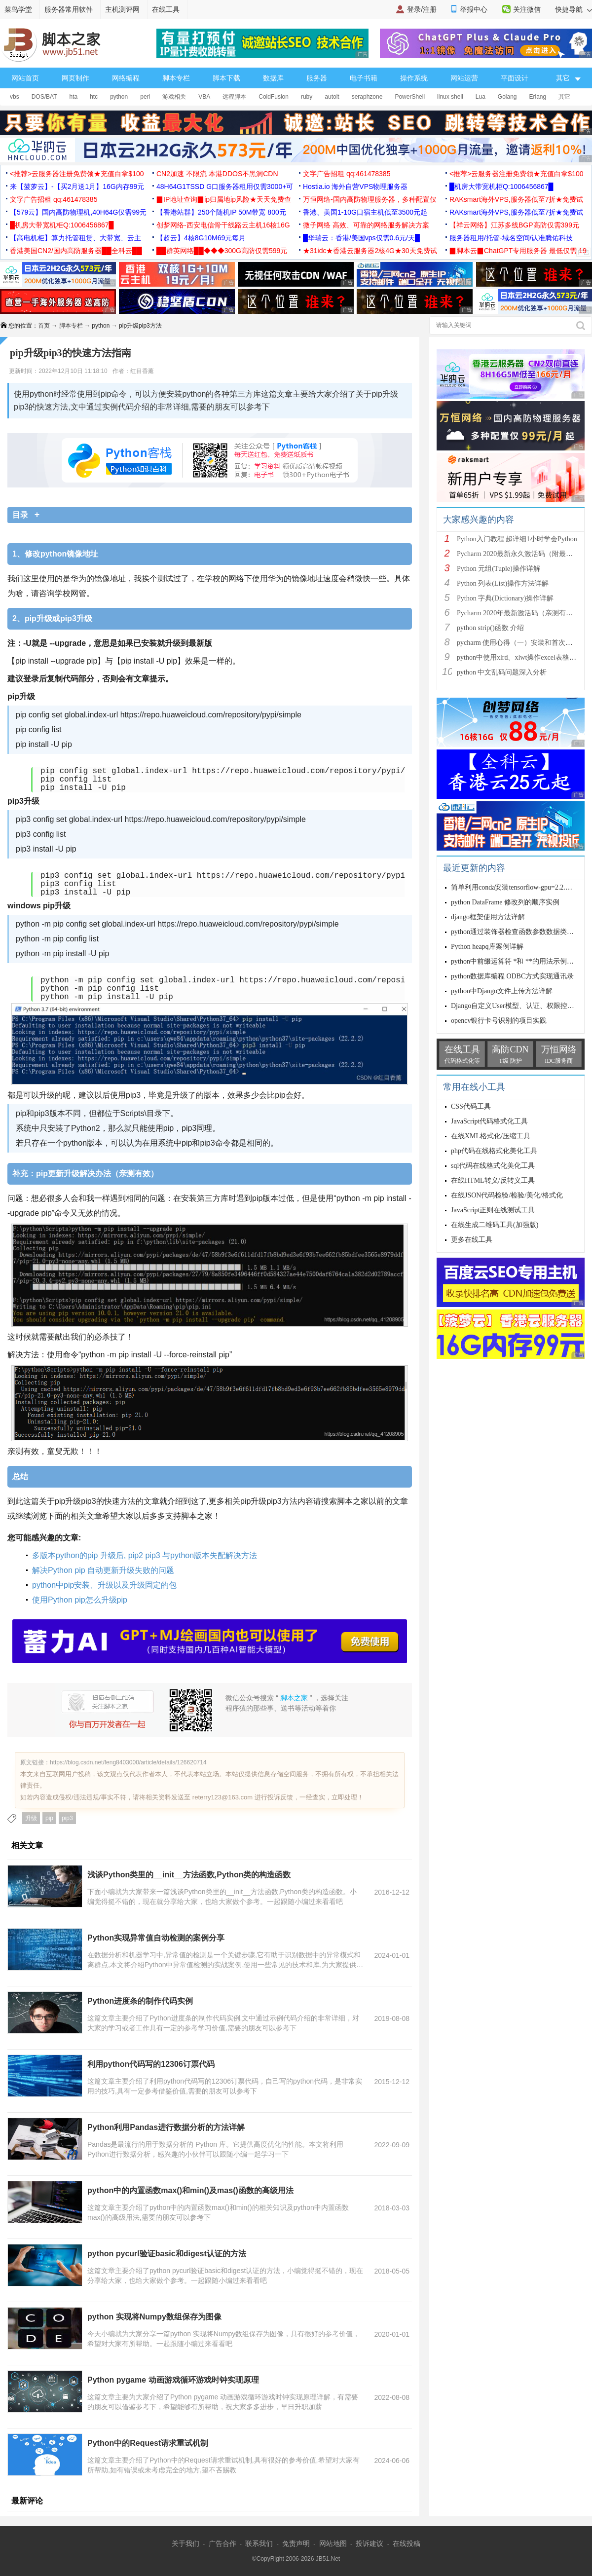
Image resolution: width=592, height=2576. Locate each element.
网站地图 (333, 2543)
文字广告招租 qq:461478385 (346, 174)
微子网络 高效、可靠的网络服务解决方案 (366, 225)
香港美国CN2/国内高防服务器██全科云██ (76, 251)
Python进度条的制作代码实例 (140, 2001)
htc (94, 96)
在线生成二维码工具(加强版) (494, 1225)
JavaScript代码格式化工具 (489, 1121)
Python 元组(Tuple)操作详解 (498, 568)
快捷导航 (573, 9)
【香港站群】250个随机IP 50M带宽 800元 (221, 212)
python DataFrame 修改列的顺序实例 (505, 902)
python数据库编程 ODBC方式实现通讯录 (512, 976)
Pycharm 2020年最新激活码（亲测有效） (518, 613)
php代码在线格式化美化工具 (494, 1151)
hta (73, 96)
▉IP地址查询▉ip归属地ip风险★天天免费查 (223, 199)
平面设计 (514, 78)
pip (49, 1818)
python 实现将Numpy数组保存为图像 (154, 2317)
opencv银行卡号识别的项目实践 (499, 1020)
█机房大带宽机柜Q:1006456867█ (501, 186)
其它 (564, 96)
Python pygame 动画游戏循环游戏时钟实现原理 (173, 2380)
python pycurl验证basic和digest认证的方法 (166, 2253)
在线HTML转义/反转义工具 (493, 1180)
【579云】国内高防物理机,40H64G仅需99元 (78, 212)
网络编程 (126, 78)
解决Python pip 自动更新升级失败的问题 (103, 1570)
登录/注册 (422, 9)
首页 (44, 325)
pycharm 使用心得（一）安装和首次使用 (518, 642)
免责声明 (296, 2543)
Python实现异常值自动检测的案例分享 (155, 1938)
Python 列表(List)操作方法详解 (503, 583)
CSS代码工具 (471, 1106)
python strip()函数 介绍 (490, 628)
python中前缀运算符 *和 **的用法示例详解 (516, 961)
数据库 (273, 78)
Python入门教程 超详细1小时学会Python (517, 539)
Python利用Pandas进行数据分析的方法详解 (166, 2127)
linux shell (450, 96)
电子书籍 (363, 78)
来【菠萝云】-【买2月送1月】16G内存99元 (77, 186)
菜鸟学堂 (18, 9)
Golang (507, 96)
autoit (332, 96)
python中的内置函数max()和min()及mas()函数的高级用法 (190, 2190)
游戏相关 (174, 96)
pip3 (67, 1818)
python (119, 96)
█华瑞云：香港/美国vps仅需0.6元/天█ (361, 238)
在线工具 (166, 9)
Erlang (538, 96)
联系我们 (259, 2543)
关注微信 (527, 9)
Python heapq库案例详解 (487, 946)
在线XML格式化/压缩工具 (490, 1136)
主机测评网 (122, 9)
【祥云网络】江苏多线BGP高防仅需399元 (514, 225)
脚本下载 (226, 78)
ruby (306, 96)
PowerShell (410, 96)
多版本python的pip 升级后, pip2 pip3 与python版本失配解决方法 (144, 1555)
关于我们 (185, 2543)
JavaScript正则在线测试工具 (493, 1210)
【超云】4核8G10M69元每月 (201, 238)
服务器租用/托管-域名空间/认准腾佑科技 (511, 238)
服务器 (316, 78)
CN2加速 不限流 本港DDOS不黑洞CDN (217, 174)
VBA (204, 96)
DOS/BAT (44, 96)
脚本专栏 (176, 78)
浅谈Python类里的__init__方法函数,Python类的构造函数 (189, 1874)
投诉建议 (369, 2543)
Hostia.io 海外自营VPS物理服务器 (355, 186)
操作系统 (414, 78)
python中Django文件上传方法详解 (502, 991)
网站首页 (25, 78)
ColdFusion (274, 96)
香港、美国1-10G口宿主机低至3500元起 (365, 212)
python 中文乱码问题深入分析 (502, 672)
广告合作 (222, 2543)
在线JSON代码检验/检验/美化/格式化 (507, 1195)
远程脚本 (234, 96)
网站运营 (464, 78)
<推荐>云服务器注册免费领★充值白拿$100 (77, 174)
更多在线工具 (471, 1239)
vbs (14, 96)
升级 (31, 1818)
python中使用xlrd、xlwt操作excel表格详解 (520, 657)
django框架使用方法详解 (488, 917)
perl (145, 96)
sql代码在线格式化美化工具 (493, 1165)
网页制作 (75, 78)
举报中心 (473, 9)
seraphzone (367, 96)
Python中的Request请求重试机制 (147, 2443)
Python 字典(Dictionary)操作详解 (505, 598)
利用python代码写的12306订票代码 (151, 2064)
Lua (480, 96)
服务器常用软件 (68, 9)
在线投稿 (406, 2543)
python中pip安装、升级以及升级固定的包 (104, 1585)
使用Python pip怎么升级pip (79, 1600)
